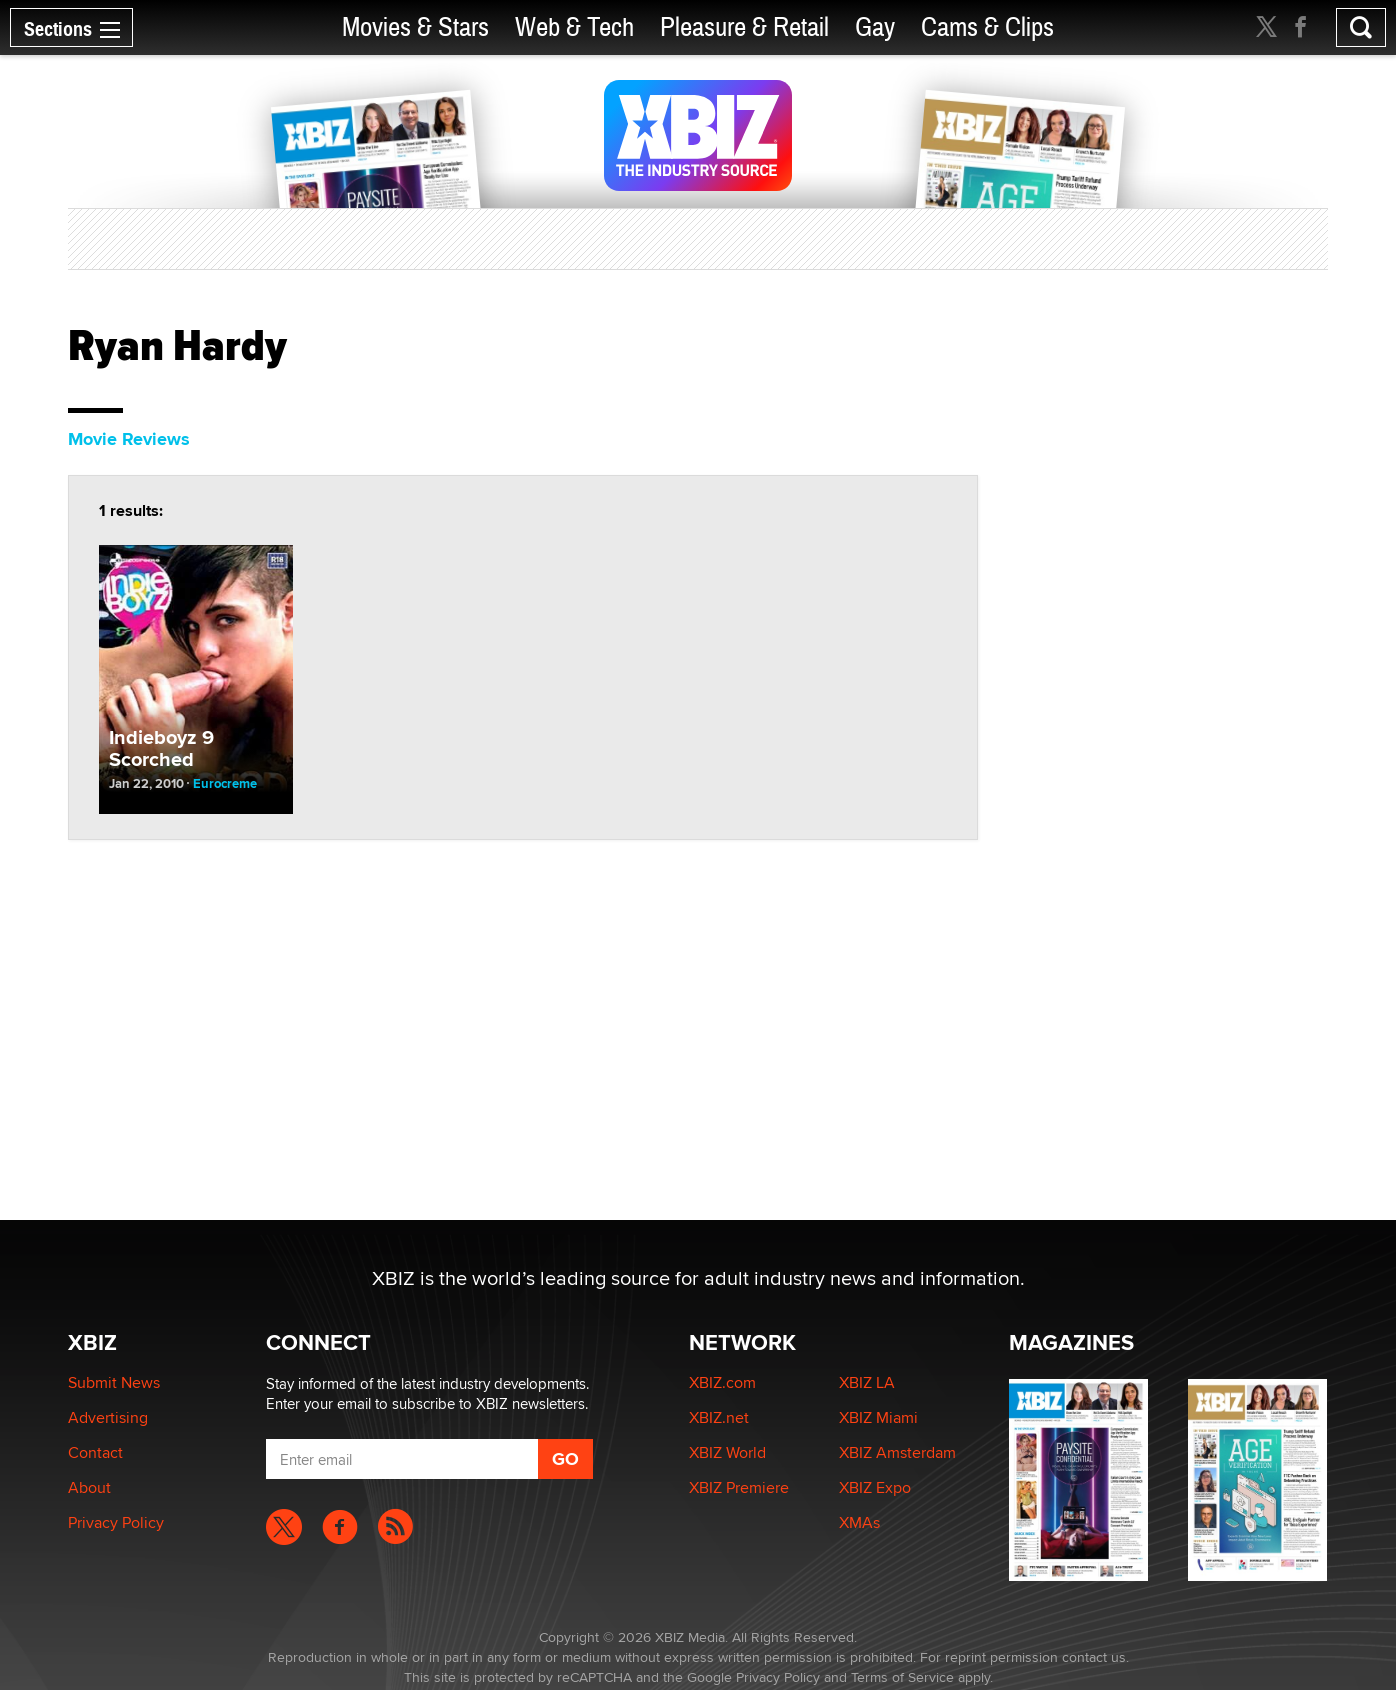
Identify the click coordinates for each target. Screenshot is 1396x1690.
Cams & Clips (987, 27)
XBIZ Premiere (739, 1487)
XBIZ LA (867, 1382)
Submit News (114, 1382)
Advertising (108, 1417)
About (89, 1487)
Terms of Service (902, 1677)
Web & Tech (574, 27)
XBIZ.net (719, 1417)
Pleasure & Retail (744, 27)
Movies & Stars (415, 27)
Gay (875, 27)
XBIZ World (727, 1452)
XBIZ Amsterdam (897, 1452)
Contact (95, 1452)
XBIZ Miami (878, 1417)
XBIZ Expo (875, 1487)
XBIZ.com (722, 1382)
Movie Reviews (129, 439)
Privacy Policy (116, 1522)
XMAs (859, 1522)
